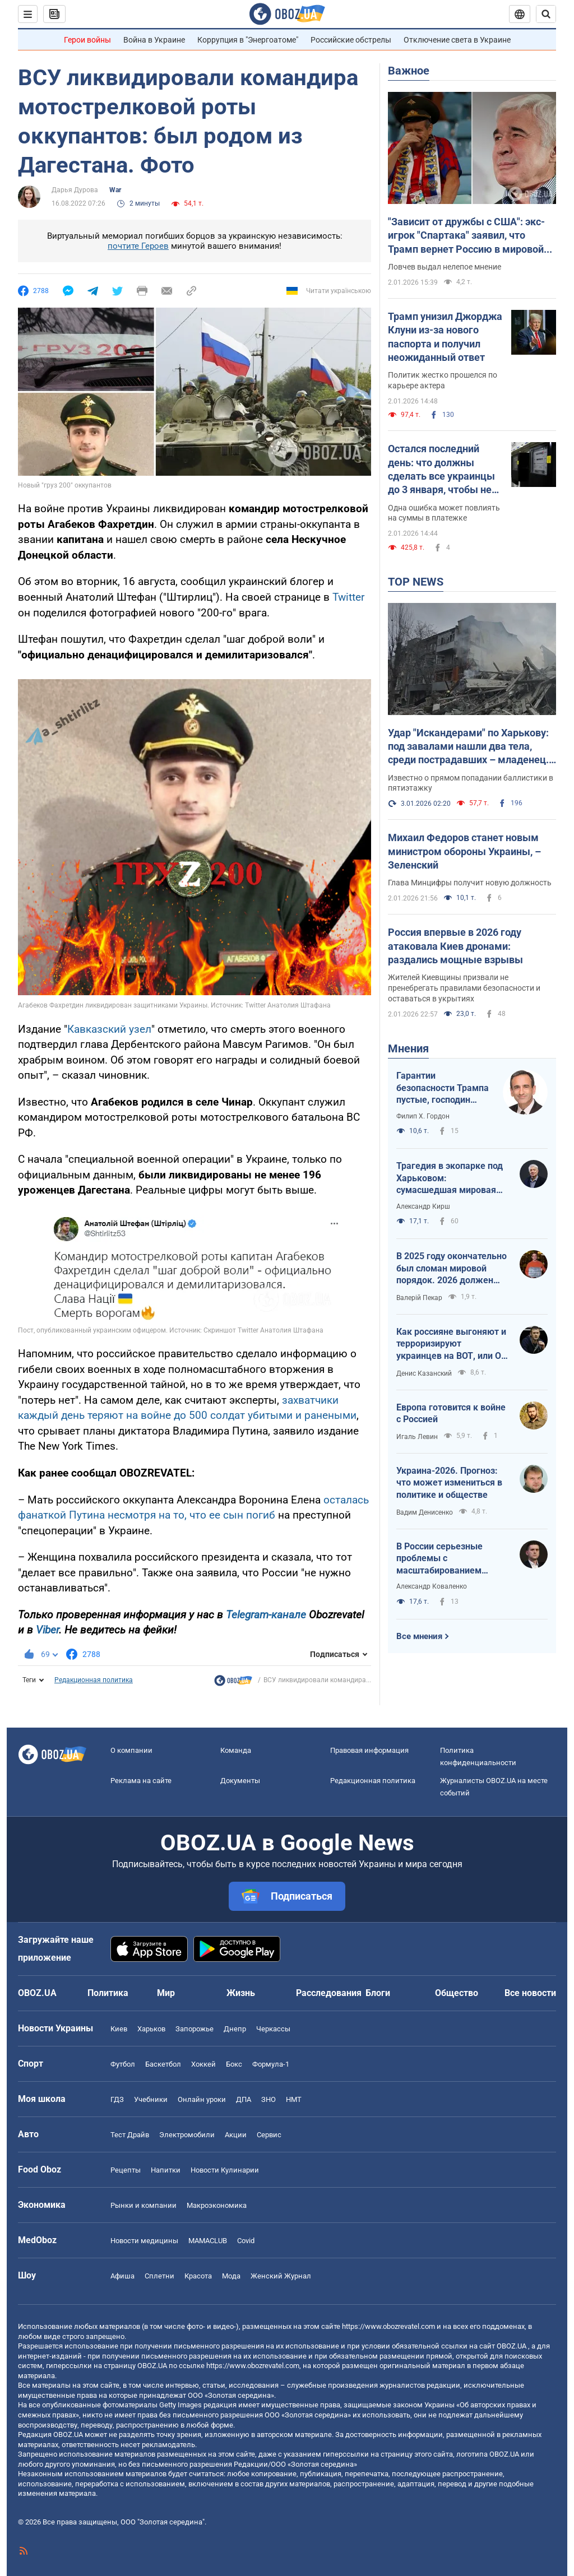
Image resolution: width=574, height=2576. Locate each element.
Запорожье (194, 2029)
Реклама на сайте (141, 1780)
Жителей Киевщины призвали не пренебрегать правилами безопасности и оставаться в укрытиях (464, 988)
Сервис (269, 2135)
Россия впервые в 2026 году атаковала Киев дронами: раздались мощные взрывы (455, 946)
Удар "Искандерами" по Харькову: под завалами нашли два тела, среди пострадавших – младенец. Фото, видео (468, 747)
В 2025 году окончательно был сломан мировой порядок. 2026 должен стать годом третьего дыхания (451, 1269)
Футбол (122, 2064)
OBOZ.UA (511, 2346)
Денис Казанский (424, 1373)
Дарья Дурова (75, 190)
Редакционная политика (93, 1680)
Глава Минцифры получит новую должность (470, 882)
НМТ (294, 2099)
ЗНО (268, 2099)
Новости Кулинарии (225, 2170)
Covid (245, 2240)
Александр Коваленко (431, 1586)
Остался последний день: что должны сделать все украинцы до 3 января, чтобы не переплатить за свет (441, 469)
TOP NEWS (415, 581)
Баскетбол (163, 2064)
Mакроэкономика (217, 2205)
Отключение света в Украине (457, 39)
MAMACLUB (207, 2240)
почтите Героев (138, 246)
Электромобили (187, 2135)
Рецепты (125, 2170)
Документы (240, 1780)
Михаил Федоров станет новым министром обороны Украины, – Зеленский (464, 851)
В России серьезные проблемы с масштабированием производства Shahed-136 (451, 1559)
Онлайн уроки (202, 2099)
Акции (236, 2135)
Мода (231, 2276)
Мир (166, 1993)
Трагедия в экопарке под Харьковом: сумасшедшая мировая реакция (449, 1178)
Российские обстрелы (351, 39)
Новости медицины (144, 2240)
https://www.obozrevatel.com (388, 2326)
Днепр (235, 2029)
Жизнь (240, 1993)
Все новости (530, 1993)
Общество (456, 1993)
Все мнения (419, 1636)
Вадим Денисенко (424, 1512)
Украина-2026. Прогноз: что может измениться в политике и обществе (449, 1482)
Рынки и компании (143, 2205)
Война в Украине (154, 39)
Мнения (408, 1048)
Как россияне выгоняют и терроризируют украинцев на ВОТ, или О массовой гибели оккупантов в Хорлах (451, 1344)
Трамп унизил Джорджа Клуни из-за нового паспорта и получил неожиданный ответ (445, 336)
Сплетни (159, 2276)
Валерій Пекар (419, 1298)
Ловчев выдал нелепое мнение (444, 266)
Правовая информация (369, 1750)
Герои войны (87, 39)
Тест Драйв (129, 2135)
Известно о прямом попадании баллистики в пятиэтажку (470, 783)
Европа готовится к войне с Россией (451, 1413)
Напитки (165, 2170)
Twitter (348, 597)
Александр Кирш (423, 1206)
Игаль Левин (417, 1437)
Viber (47, 1629)
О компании (131, 1750)
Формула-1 (270, 2064)
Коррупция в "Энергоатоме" (247, 39)
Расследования (329, 1993)
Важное (408, 70)
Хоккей (203, 2064)
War (115, 190)
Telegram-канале (266, 1614)
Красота (198, 2276)
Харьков (151, 2029)
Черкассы (273, 2029)
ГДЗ (117, 2099)
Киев (118, 2029)
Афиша (122, 2276)
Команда (235, 1750)
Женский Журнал (281, 2276)
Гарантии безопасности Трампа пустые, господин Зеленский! (442, 1088)
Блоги (377, 1993)
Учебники (151, 2099)
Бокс (234, 2064)
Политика (107, 1993)
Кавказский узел (109, 1029)
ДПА (243, 2099)
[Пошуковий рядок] (546, 14)
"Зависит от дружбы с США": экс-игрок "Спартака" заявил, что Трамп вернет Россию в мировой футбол (466, 236)
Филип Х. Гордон (423, 1116)
